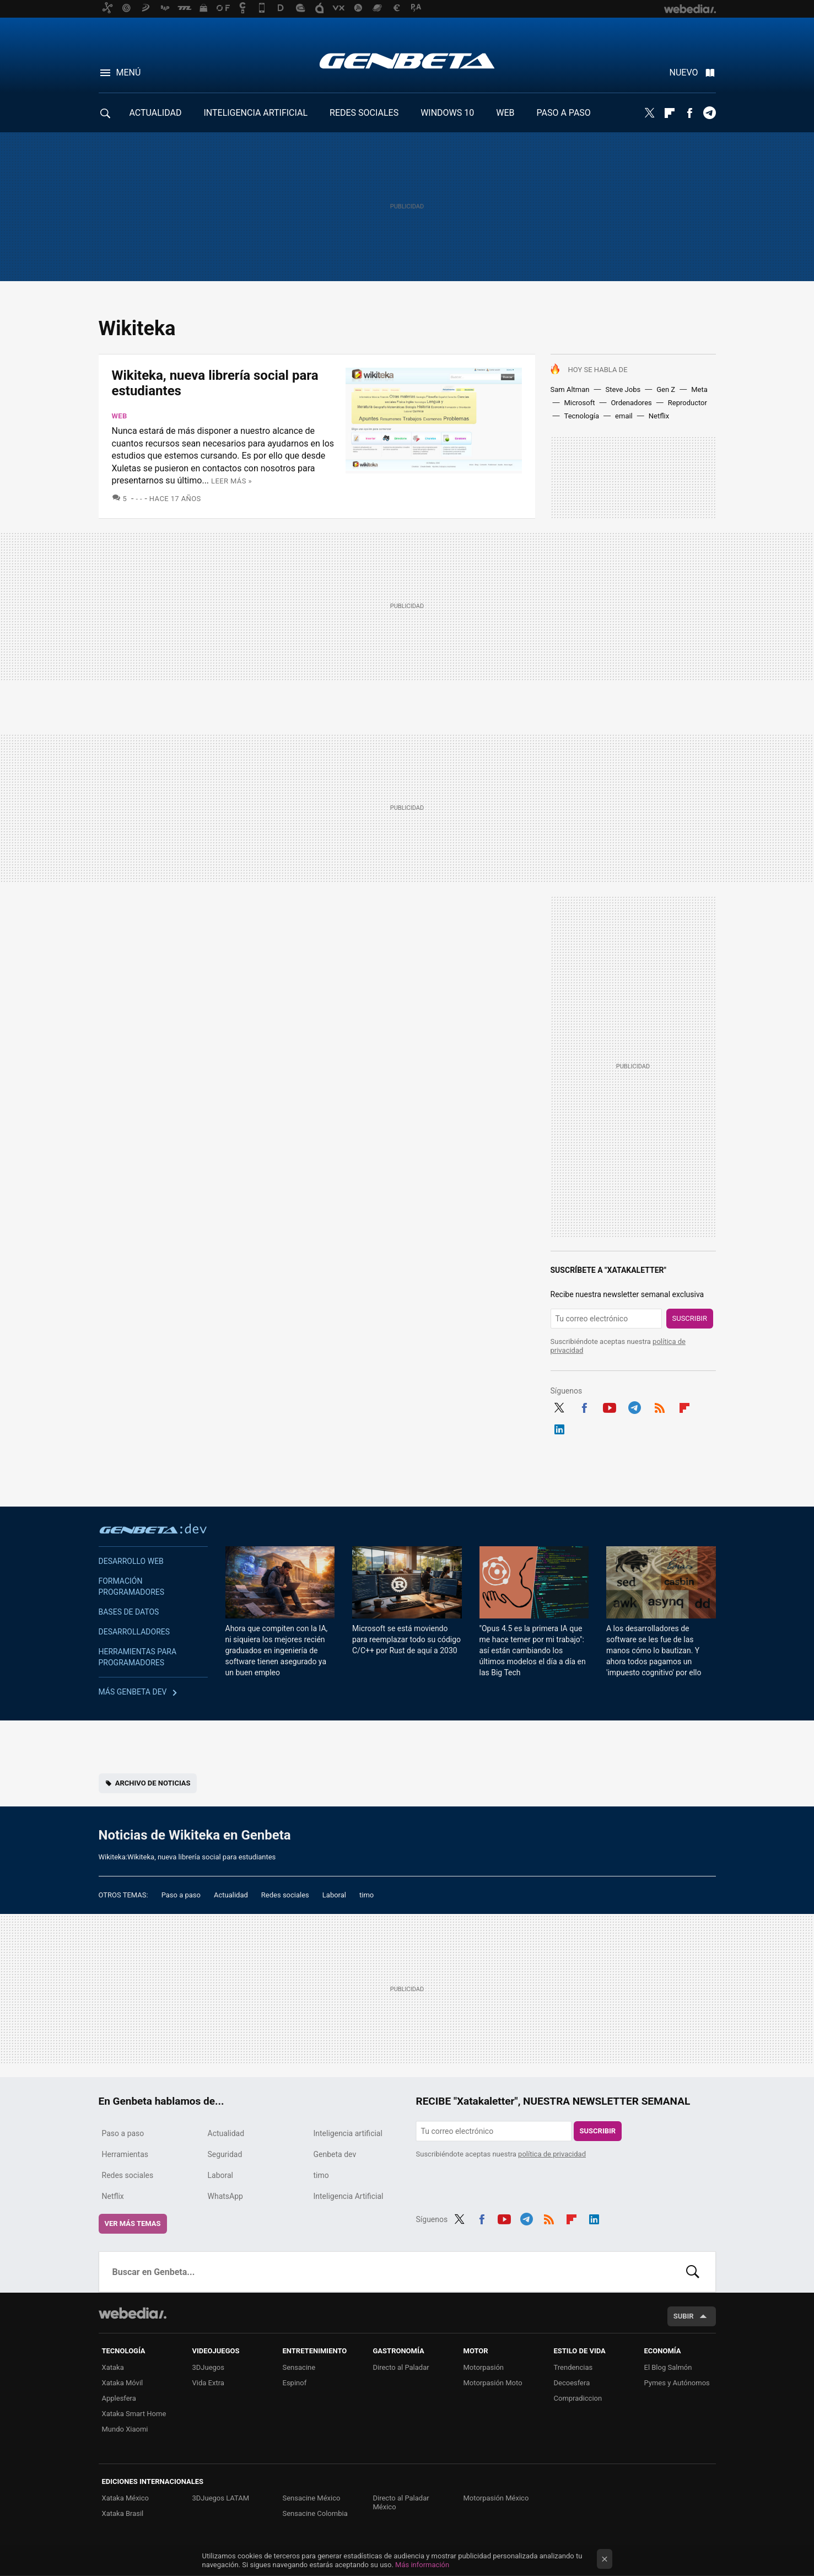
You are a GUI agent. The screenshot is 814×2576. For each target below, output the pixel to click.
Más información (422, 2565)
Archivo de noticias (153, 1783)
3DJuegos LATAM (221, 2498)
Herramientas (125, 2154)
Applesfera (119, 2398)
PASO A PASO (564, 112)
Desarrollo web (131, 1561)
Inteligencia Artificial (349, 2196)
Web (119, 416)
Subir (683, 2316)
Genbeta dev (153, 1528)
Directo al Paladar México (401, 2502)
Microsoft (579, 403)
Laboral (334, 1895)
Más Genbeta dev (133, 1691)
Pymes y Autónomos (677, 2383)
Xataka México (125, 2498)
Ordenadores (631, 403)
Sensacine (299, 2367)
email (624, 416)
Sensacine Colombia (315, 2513)
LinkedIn (559, 1428)
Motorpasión (483, 2367)
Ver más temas (133, 2223)
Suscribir (690, 1318)
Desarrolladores (134, 1631)
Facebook (689, 113)
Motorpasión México (496, 2498)
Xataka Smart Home (134, 2414)
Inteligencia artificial (348, 2133)
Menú (128, 72)
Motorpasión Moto (492, 2383)
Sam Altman (570, 389)
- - (139, 498)
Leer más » (231, 481)
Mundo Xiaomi (125, 2429)
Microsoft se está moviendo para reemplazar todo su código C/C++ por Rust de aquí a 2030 (406, 1639)
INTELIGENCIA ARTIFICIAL (255, 112)
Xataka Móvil (122, 2383)
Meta (699, 389)
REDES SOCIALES (364, 112)
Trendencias (573, 2367)
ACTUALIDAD (156, 112)
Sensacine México (312, 2498)
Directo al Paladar (401, 2367)
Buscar (693, 2272)
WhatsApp (225, 2196)
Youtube (609, 1406)
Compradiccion (578, 2398)
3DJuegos (208, 2367)
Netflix (659, 416)
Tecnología (582, 416)
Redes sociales (285, 1895)
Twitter (649, 113)
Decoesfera (572, 2383)
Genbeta (407, 60)
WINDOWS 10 (447, 112)
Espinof (295, 2383)
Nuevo (684, 72)
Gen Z (665, 389)
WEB (505, 112)
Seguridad (225, 2154)
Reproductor (687, 403)
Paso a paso (181, 1895)
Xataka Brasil (123, 2513)
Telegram (709, 113)
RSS (660, 1406)
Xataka (113, 2367)
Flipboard (669, 113)
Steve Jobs (622, 389)
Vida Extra (208, 2383)
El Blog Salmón (668, 2367)
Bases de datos (129, 1611)
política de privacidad (552, 2154)
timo (366, 1895)
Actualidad (231, 1895)
